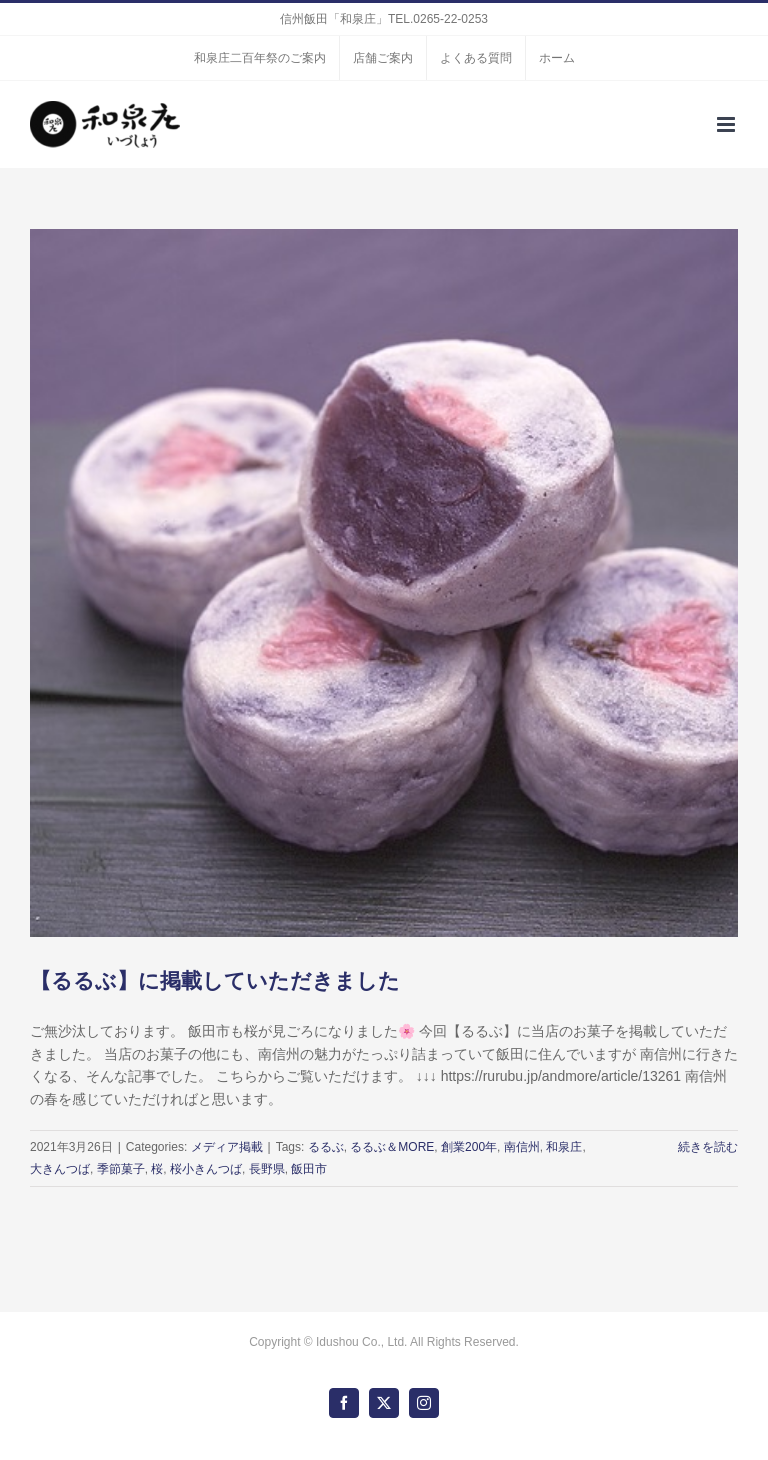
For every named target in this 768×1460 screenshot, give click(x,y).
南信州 (522, 1147)
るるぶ (326, 1147)
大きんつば (60, 1169)
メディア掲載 (227, 1147)
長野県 (267, 1169)
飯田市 (309, 1169)
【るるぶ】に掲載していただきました (215, 981)
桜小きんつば (206, 1169)
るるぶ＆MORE (392, 1147)
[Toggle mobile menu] (727, 124)
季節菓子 (121, 1169)
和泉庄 (564, 1147)
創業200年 (469, 1147)
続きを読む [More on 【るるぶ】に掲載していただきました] (708, 1147)
